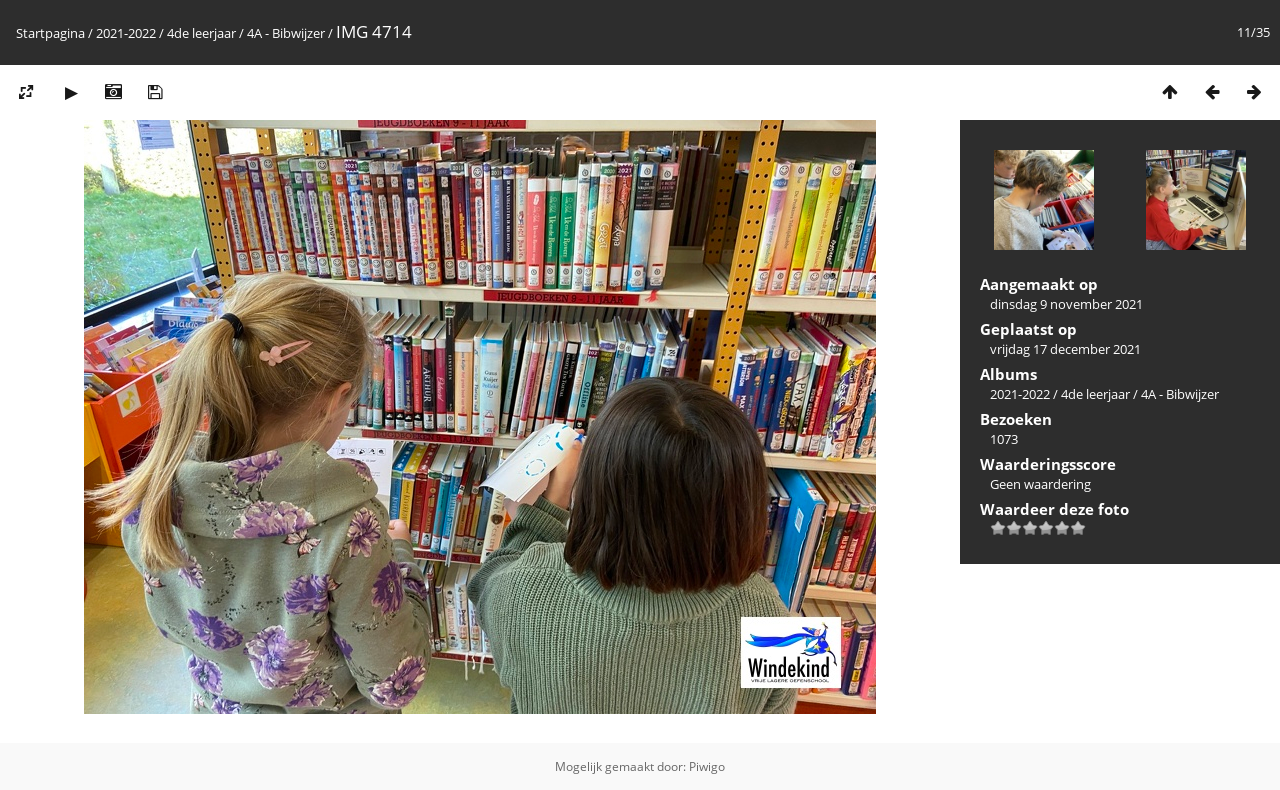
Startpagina (50, 33)
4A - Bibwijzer (286, 33)
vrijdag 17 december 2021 (1065, 349)
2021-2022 (126, 33)
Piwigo (707, 766)
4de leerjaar (201, 33)
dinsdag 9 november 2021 (1066, 304)
